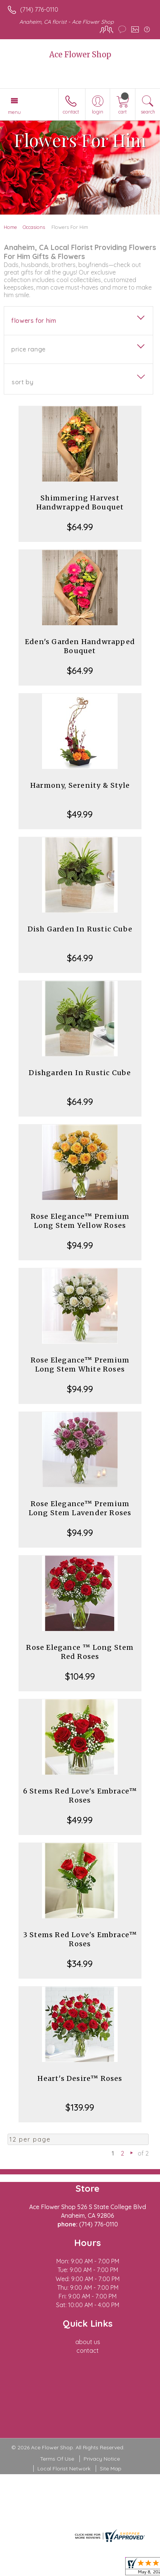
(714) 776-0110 (39, 9)
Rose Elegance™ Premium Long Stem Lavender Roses (80, 1508)
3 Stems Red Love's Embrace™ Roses (80, 1939)
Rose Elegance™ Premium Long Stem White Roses (80, 1364)
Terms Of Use (57, 2458)
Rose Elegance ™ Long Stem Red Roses (80, 1652)
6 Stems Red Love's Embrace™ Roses (80, 1795)
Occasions (34, 227)
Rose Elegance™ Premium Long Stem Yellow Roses (80, 1221)
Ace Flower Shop (80, 54)
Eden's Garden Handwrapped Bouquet (80, 646)
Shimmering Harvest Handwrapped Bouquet (80, 502)
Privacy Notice (102, 2458)
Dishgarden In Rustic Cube (80, 1072)
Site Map (110, 2468)
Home (10, 227)
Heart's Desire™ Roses (79, 2078)
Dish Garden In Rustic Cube (80, 929)
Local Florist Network (63, 2468)
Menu (14, 112)
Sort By (22, 382)
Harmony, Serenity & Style (80, 785)
